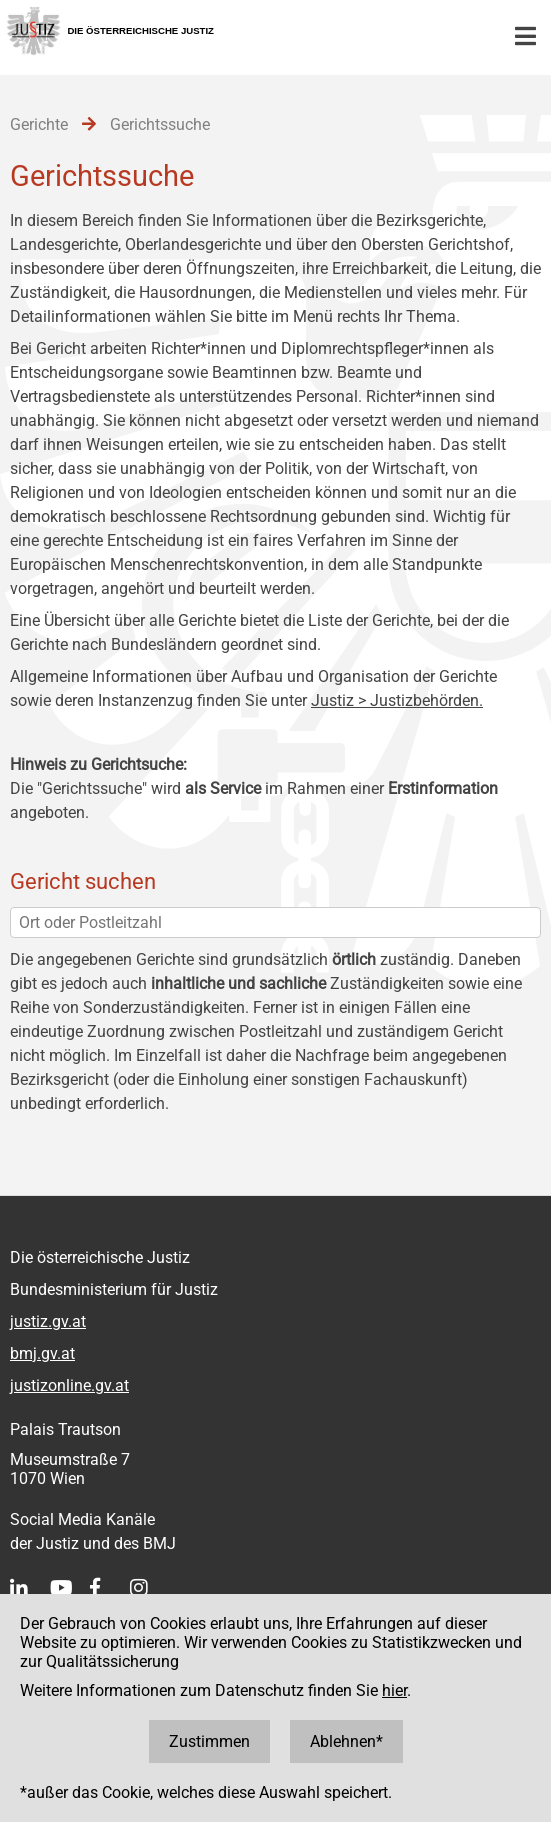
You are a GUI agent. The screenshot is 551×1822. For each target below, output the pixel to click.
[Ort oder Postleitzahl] (275, 922)
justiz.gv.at (48, 1321)
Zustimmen (209, 1741)
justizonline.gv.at (69, 1385)
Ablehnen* (346, 1741)
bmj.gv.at (42, 1353)
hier (394, 1690)
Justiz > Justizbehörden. (397, 700)
